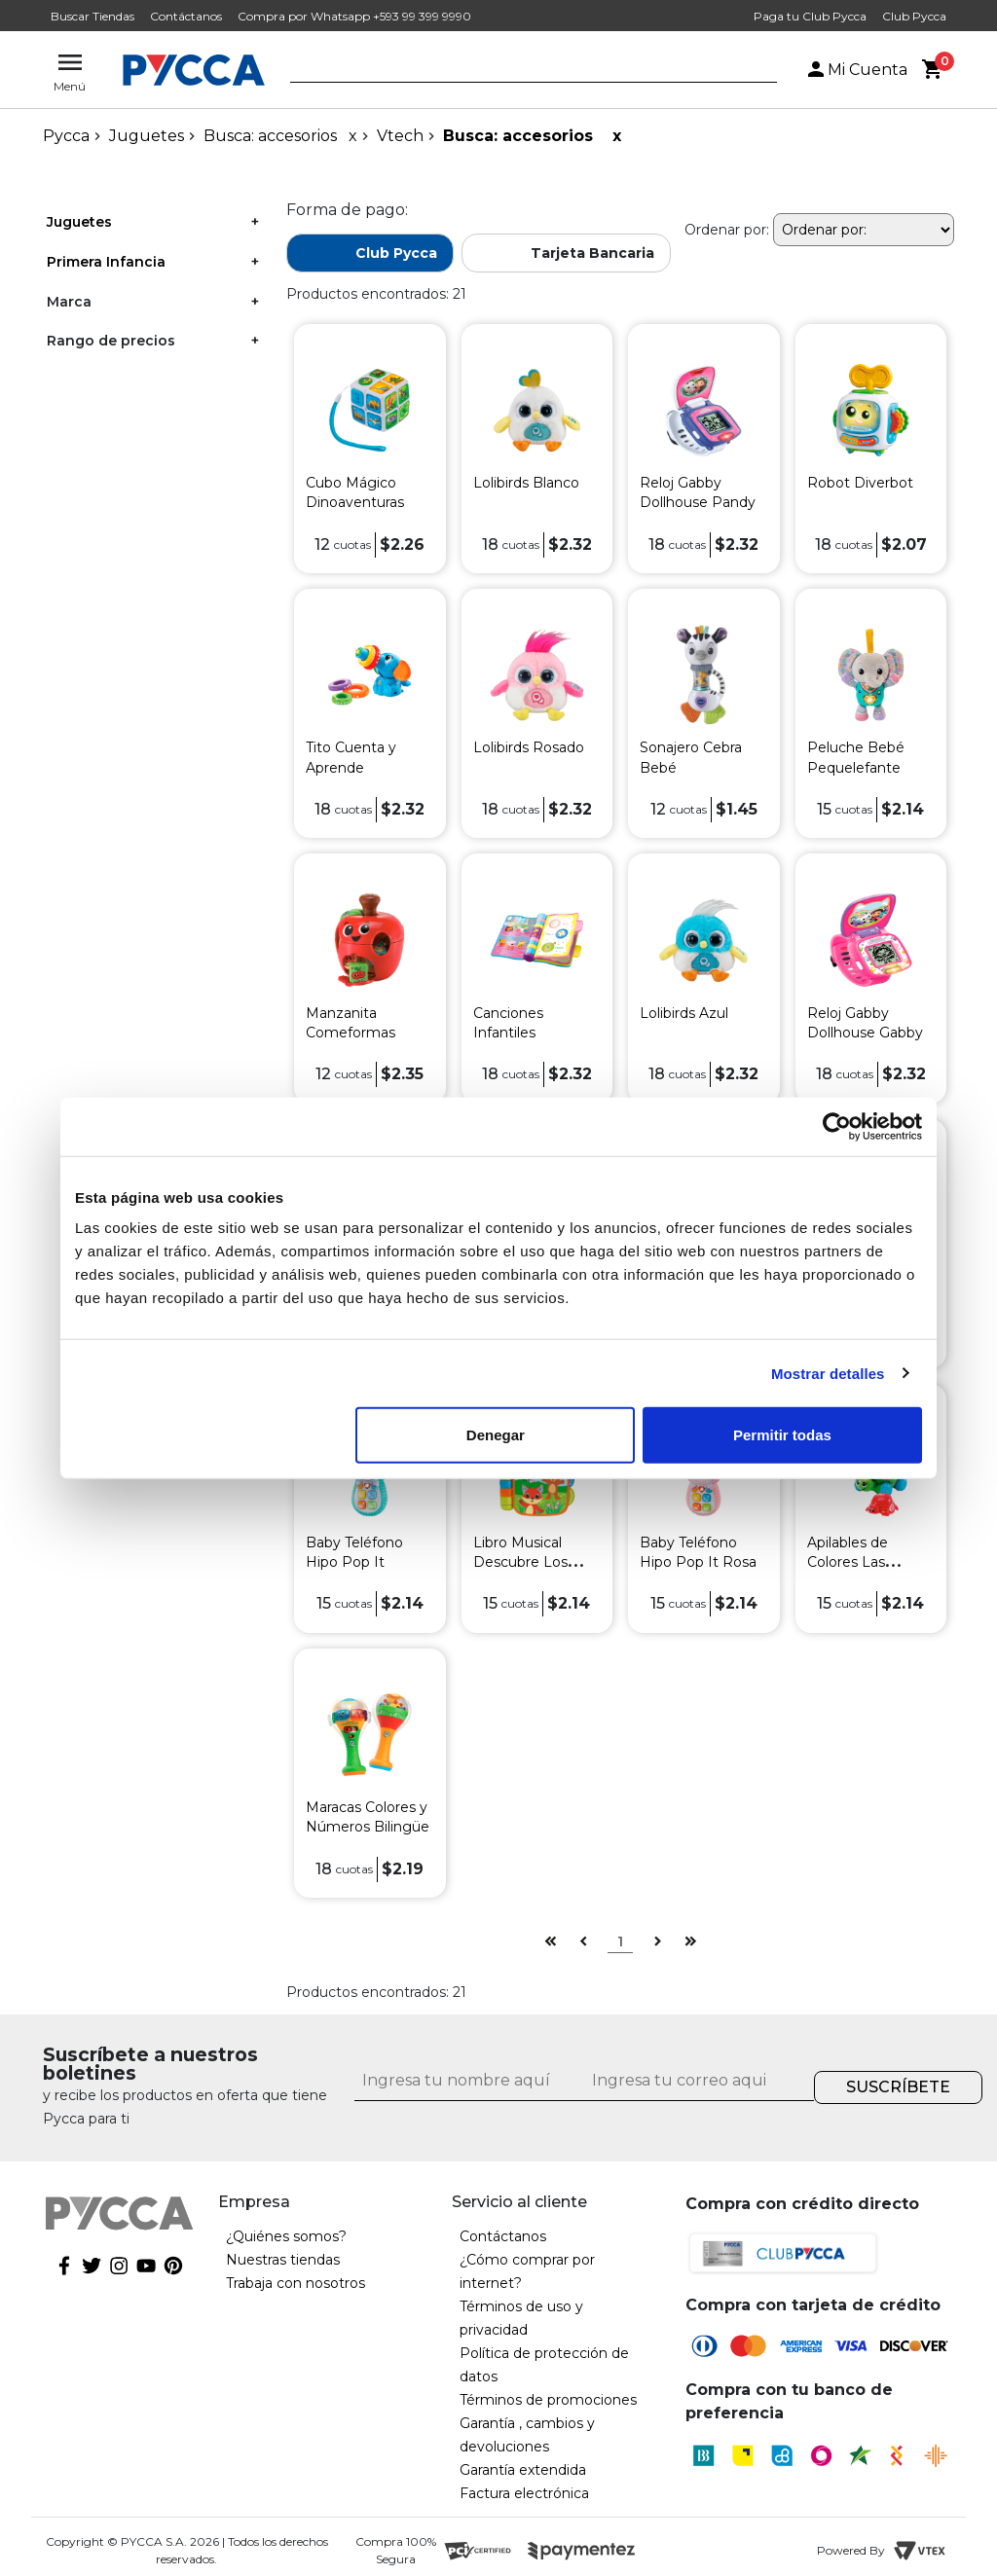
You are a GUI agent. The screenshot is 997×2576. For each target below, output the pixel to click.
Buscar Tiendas (92, 16)
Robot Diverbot (860, 482)
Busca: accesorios (270, 136)
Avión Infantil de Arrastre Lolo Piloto (862, 1297)
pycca (66, 136)
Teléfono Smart (525, 1278)
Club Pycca (914, 16)
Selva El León (351, 1278)
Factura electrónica (524, 2493)
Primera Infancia (106, 262)
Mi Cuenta (855, 70)
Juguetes (146, 136)
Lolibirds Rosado (528, 747)
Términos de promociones (548, 2400)
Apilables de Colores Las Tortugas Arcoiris (863, 1562)
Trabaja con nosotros (295, 2283)
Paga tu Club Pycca (810, 16)
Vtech (400, 136)
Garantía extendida (523, 2470)
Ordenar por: (726, 229)
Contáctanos (186, 16)
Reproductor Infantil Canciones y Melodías (700, 1297)
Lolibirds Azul (684, 1013)
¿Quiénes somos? (286, 2236)
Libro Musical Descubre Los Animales (520, 1562)
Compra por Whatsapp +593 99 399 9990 (354, 16)
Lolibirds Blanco (526, 482)
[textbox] (519, 71)
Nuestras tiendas (283, 2259)
